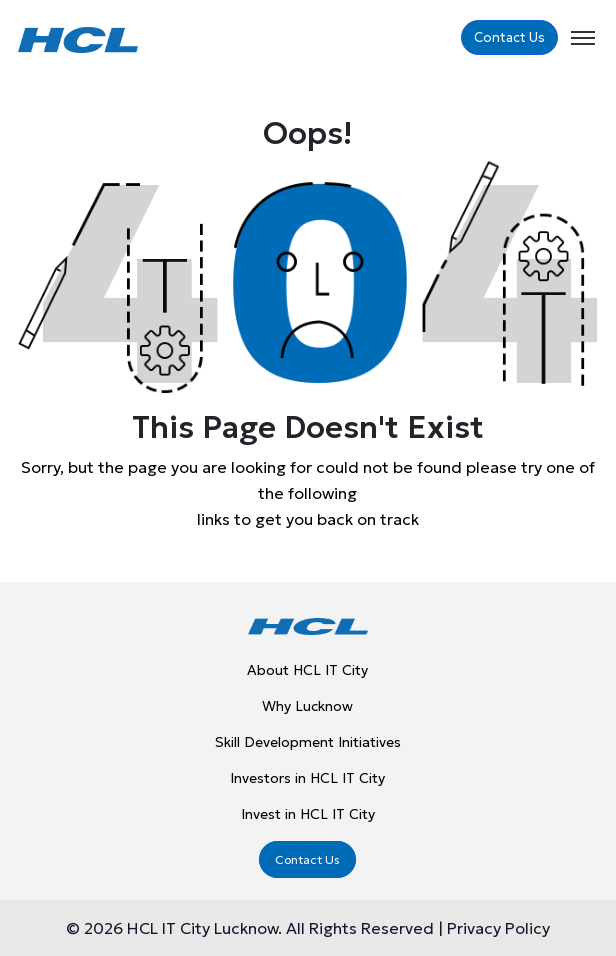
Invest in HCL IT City (308, 814)
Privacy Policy (496, 928)
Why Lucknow (307, 706)
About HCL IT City (307, 670)
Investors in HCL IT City (307, 778)
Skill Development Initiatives (308, 742)
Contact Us (509, 37)
